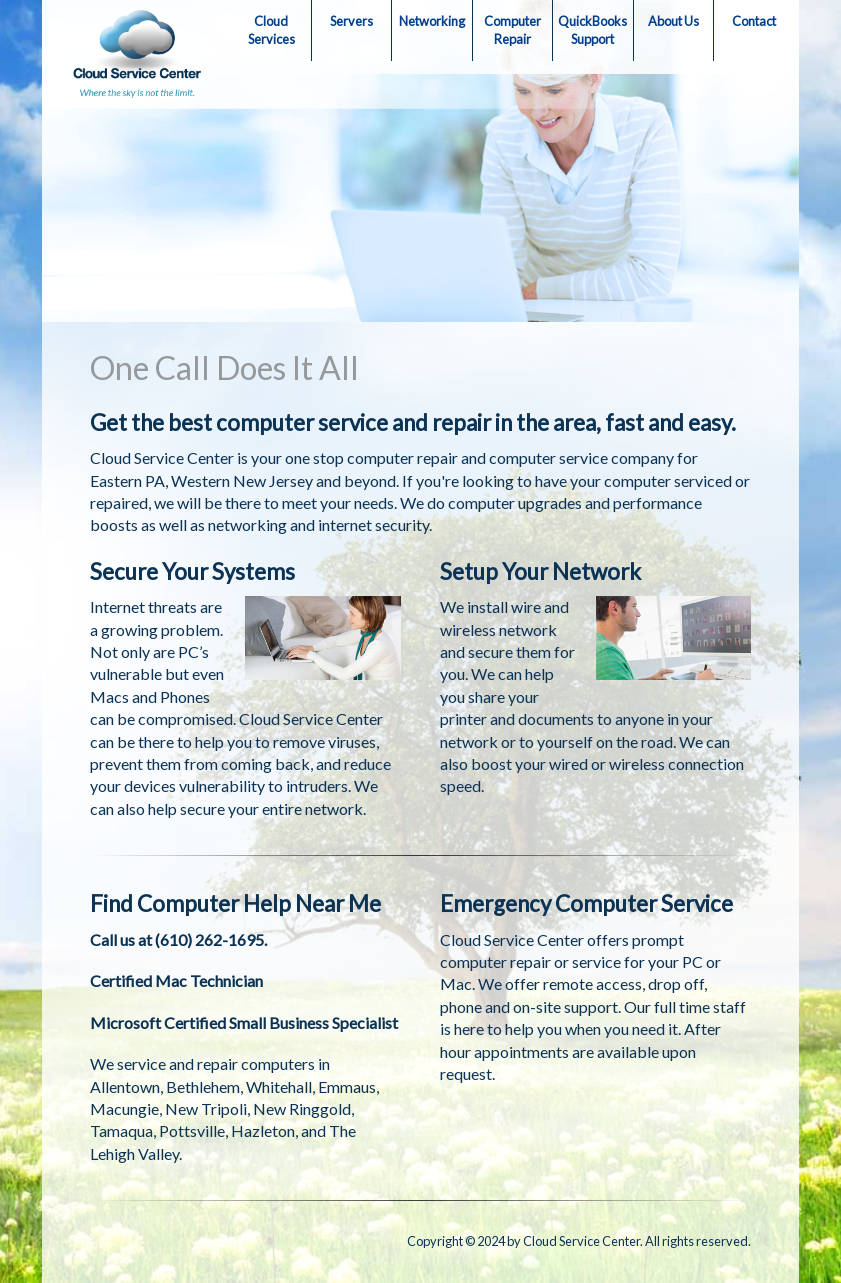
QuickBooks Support (592, 30)
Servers (351, 21)
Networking (432, 21)
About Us (673, 21)
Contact (754, 21)
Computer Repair (512, 30)
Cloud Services (271, 30)
